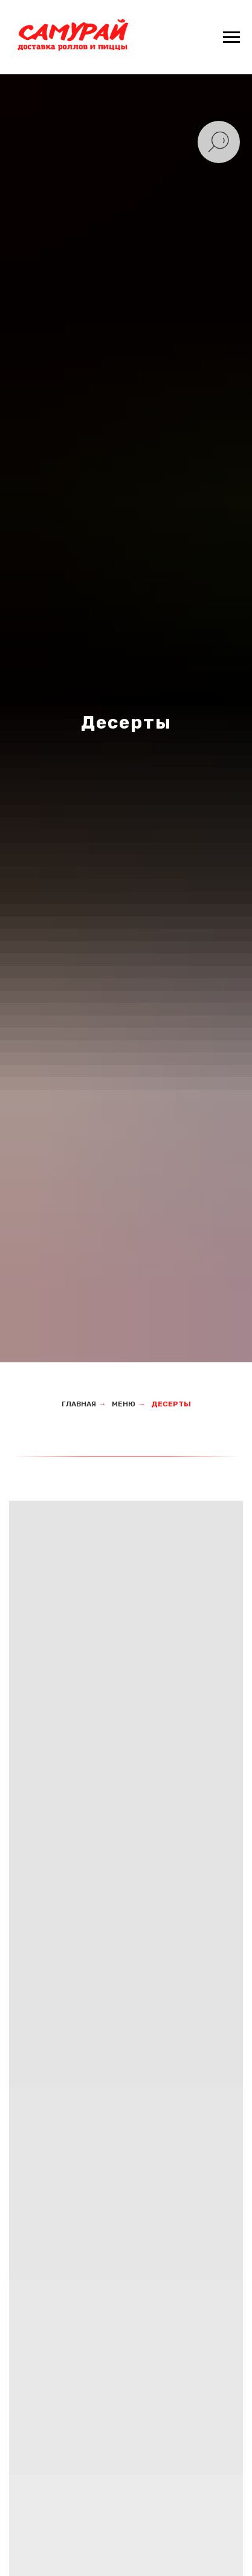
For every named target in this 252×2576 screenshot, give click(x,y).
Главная (79, 1404)
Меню (123, 1404)
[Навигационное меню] (231, 37)
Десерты (171, 1404)
